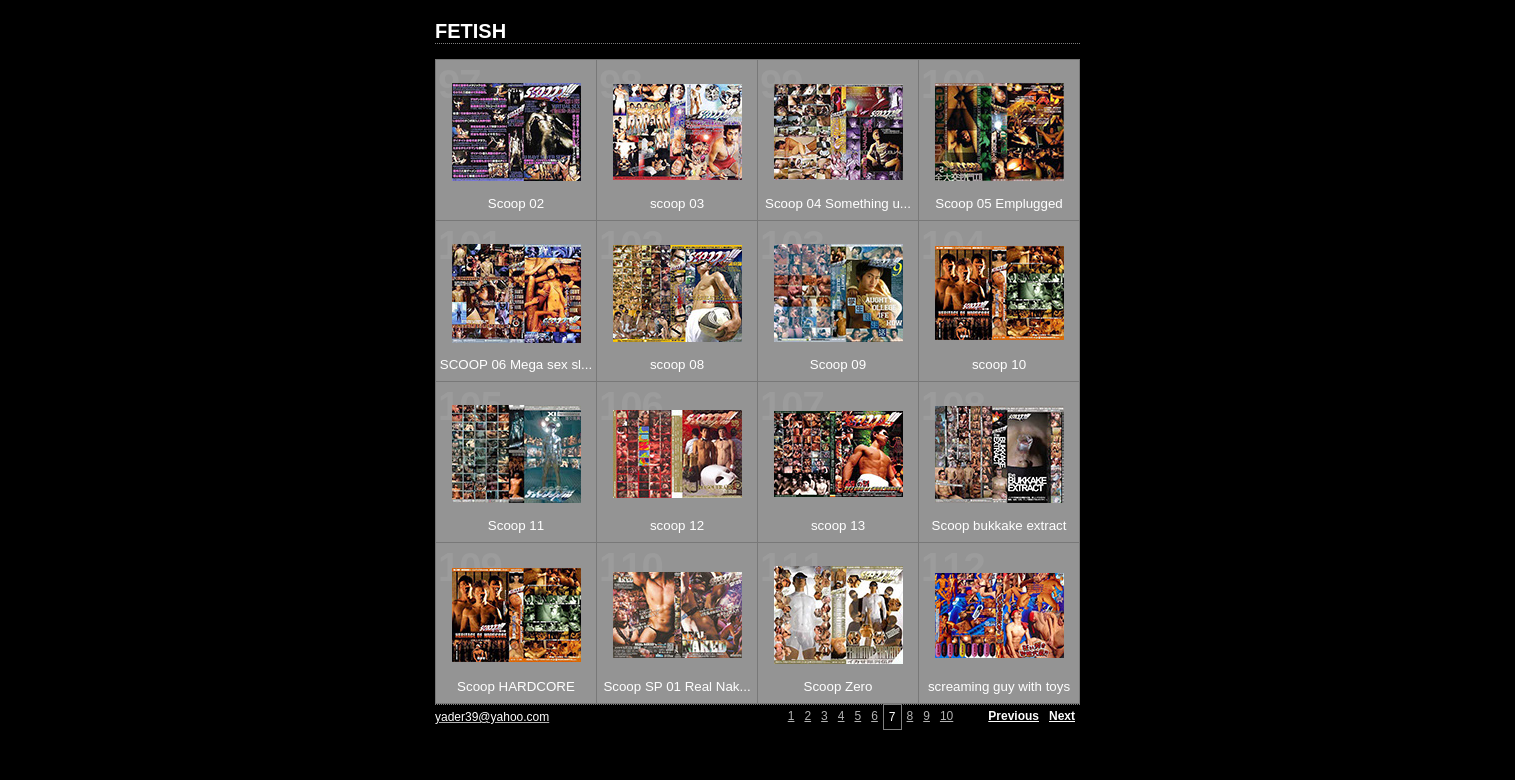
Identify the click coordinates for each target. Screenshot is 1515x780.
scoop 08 (677, 364)
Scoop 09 (838, 364)
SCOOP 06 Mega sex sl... (516, 364)
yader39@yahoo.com (492, 717)
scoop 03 (677, 203)
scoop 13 (838, 525)
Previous (1013, 716)
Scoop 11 (516, 525)
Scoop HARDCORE (516, 686)
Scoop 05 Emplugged (998, 203)
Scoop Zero (838, 686)
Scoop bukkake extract (999, 525)
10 (946, 716)
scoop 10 (999, 364)
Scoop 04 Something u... (838, 203)
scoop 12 (677, 525)
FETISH (470, 31)
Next (1062, 716)
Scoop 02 (516, 203)
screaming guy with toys (999, 686)
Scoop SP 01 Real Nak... (676, 686)
